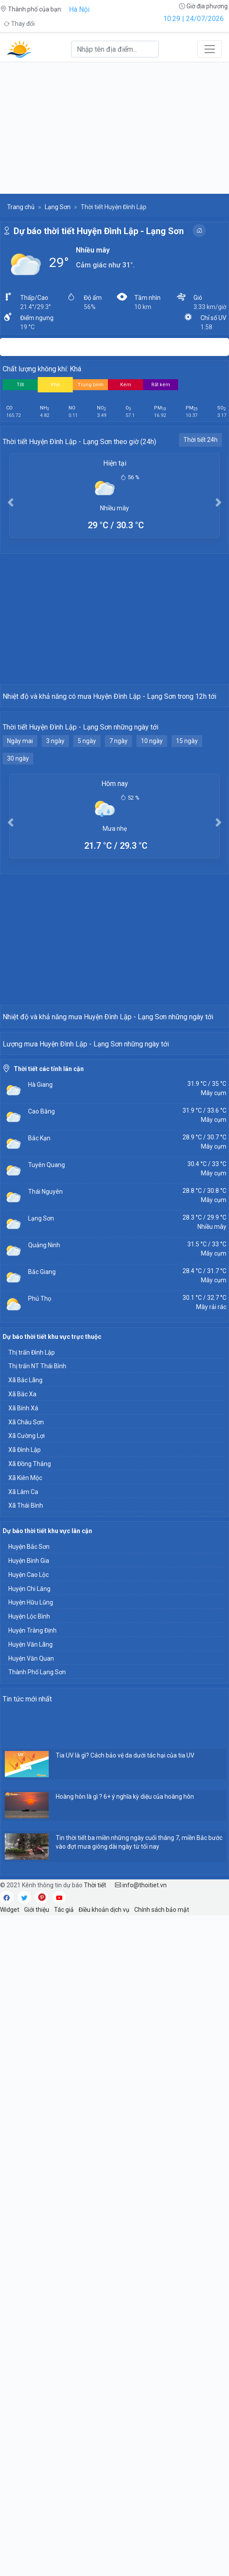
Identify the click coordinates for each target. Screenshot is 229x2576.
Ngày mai (20, 852)
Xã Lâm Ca (23, 1827)
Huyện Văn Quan (31, 1993)
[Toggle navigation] (209, 49)
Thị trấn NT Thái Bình (37, 1701)
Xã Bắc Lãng (25, 1715)
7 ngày (118, 852)
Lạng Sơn (58, 206)
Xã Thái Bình (25, 1840)
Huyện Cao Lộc (28, 1910)
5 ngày (87, 852)
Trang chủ (21, 206)
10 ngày (152, 852)
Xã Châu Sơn (26, 1757)
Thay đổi (19, 23)
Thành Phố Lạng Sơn (37, 2007)
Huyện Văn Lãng (30, 1979)
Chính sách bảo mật (161, 2245)
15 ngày (187, 852)
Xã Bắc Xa (22, 1729)
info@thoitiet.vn (141, 2220)
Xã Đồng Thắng (29, 1799)
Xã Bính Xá (23, 1743)
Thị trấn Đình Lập (31, 1687)
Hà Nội (79, 9)
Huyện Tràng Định (32, 1965)
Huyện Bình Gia (28, 1896)
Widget (9, 2245)
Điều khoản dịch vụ (104, 2245)
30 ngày (18, 870)
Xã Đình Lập (24, 1785)
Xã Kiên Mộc (25, 1813)
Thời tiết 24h (200, 439)
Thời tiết (95, 2220)
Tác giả (64, 2245)
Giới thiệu (36, 2245)
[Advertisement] (114, 128)
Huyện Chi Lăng (29, 1924)
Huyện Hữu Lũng (30, 1937)
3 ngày (55, 852)
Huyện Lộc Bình (29, 1951)
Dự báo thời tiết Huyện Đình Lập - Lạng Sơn (99, 231)
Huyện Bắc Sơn (29, 1882)
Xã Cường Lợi (26, 1771)
